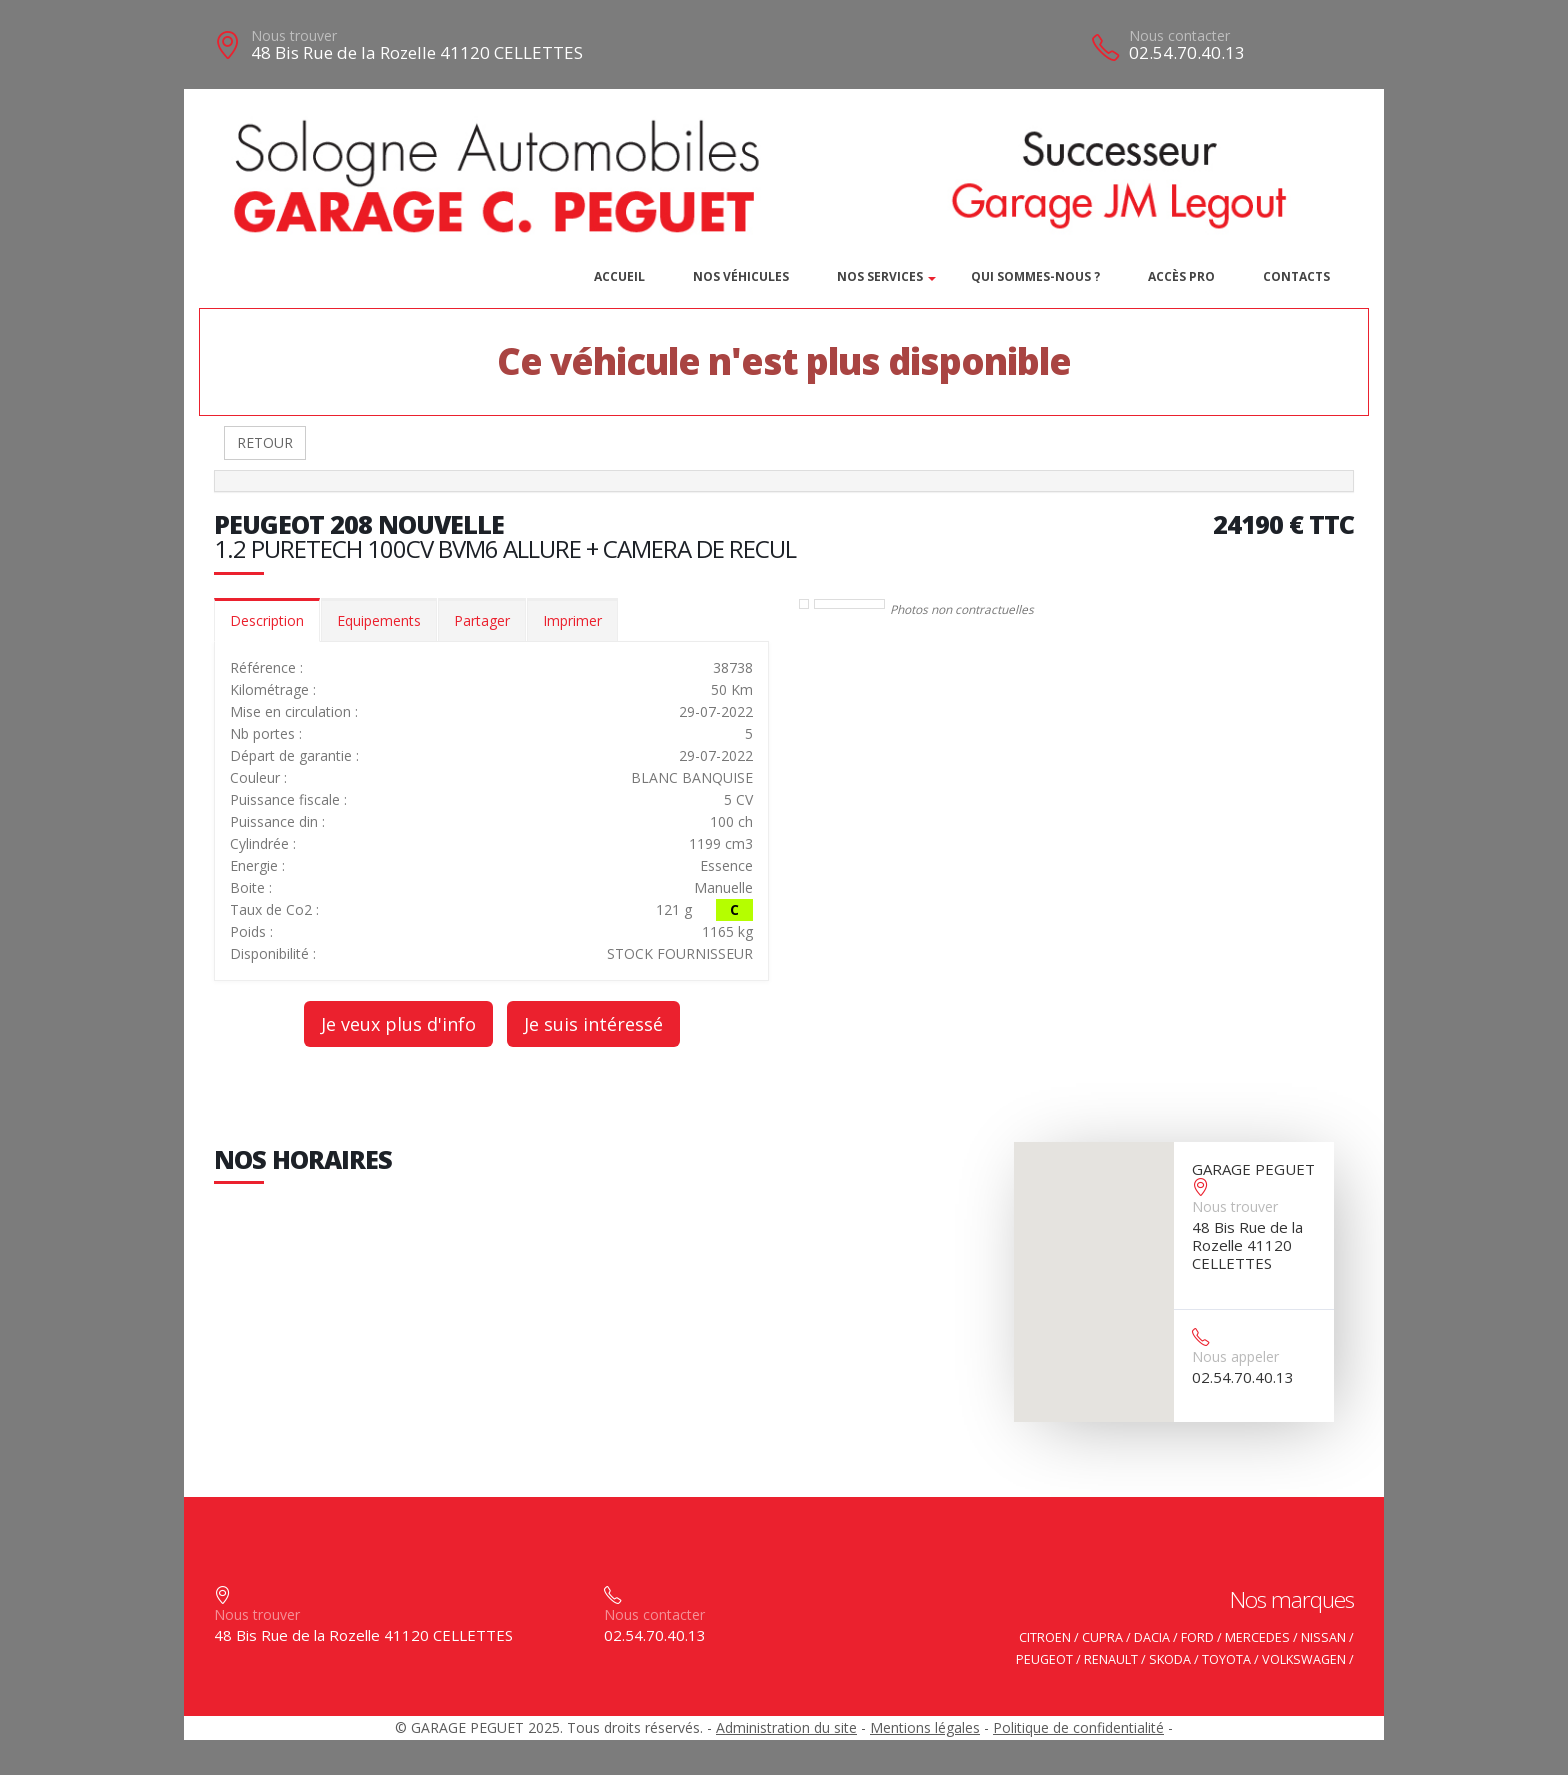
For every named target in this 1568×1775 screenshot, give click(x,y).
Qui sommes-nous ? (1035, 276)
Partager (482, 620)
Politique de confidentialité (1078, 1727)
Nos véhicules (741, 276)
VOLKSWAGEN (1304, 1659)
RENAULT (1111, 1659)
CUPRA (1102, 1637)
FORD (1197, 1637)
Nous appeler (1235, 1356)
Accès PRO (1181, 276)
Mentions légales (925, 1727)
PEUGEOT (1044, 1659)
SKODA (1170, 1659)
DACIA (1152, 1637)
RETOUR (265, 442)
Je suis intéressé (593, 1024)
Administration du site (786, 1727)
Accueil (619, 276)
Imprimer (572, 620)
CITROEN (1045, 1637)
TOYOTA (1226, 1659)
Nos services (880, 276)
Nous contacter (1179, 35)
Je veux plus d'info (398, 1024)
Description (267, 620)
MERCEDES (1257, 1637)
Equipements (379, 620)
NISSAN (1323, 1637)
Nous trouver (294, 35)
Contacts (1296, 276)
